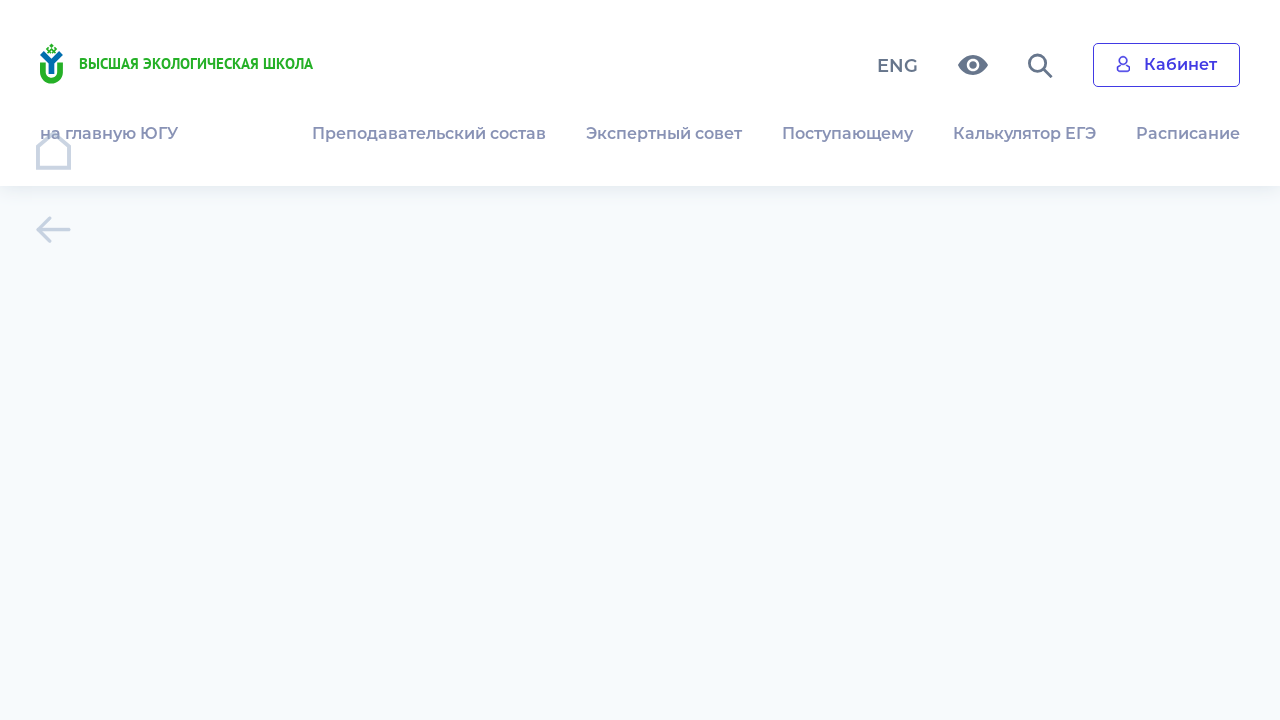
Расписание (1188, 133)
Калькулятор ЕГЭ (1024, 133)
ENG (897, 66)
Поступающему (847, 133)
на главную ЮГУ (109, 133)
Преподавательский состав (429, 133)
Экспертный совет (664, 133)
